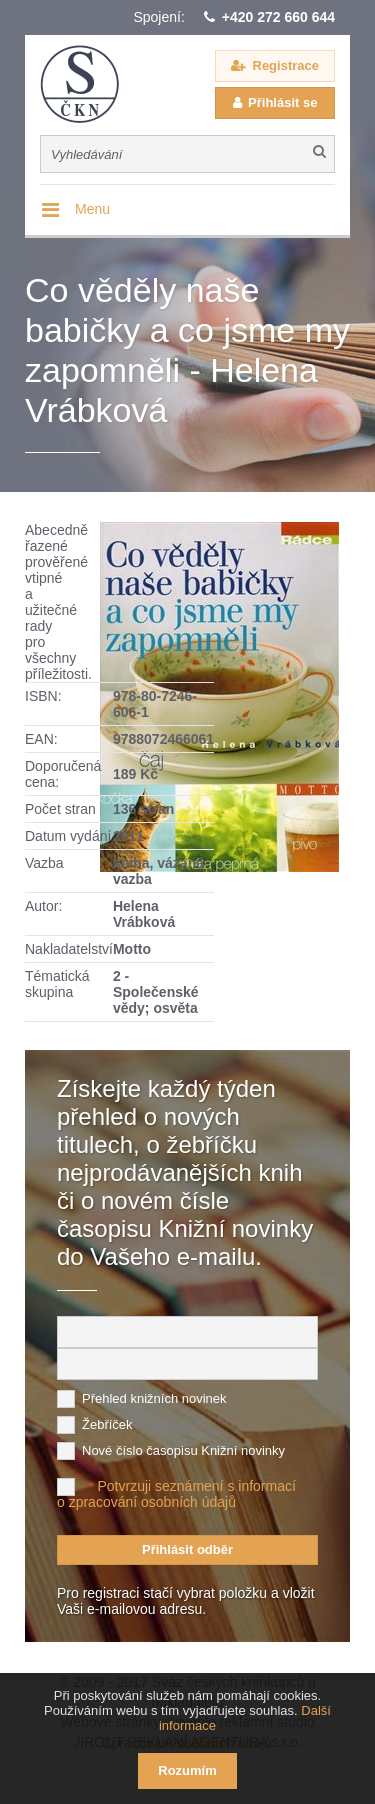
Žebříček (107, 1424)
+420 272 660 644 (278, 17)
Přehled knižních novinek (154, 1398)
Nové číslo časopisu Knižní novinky (183, 1450)
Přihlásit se (282, 102)
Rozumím (187, 1770)
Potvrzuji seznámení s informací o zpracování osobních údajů (176, 1494)
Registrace (286, 65)
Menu (92, 209)
